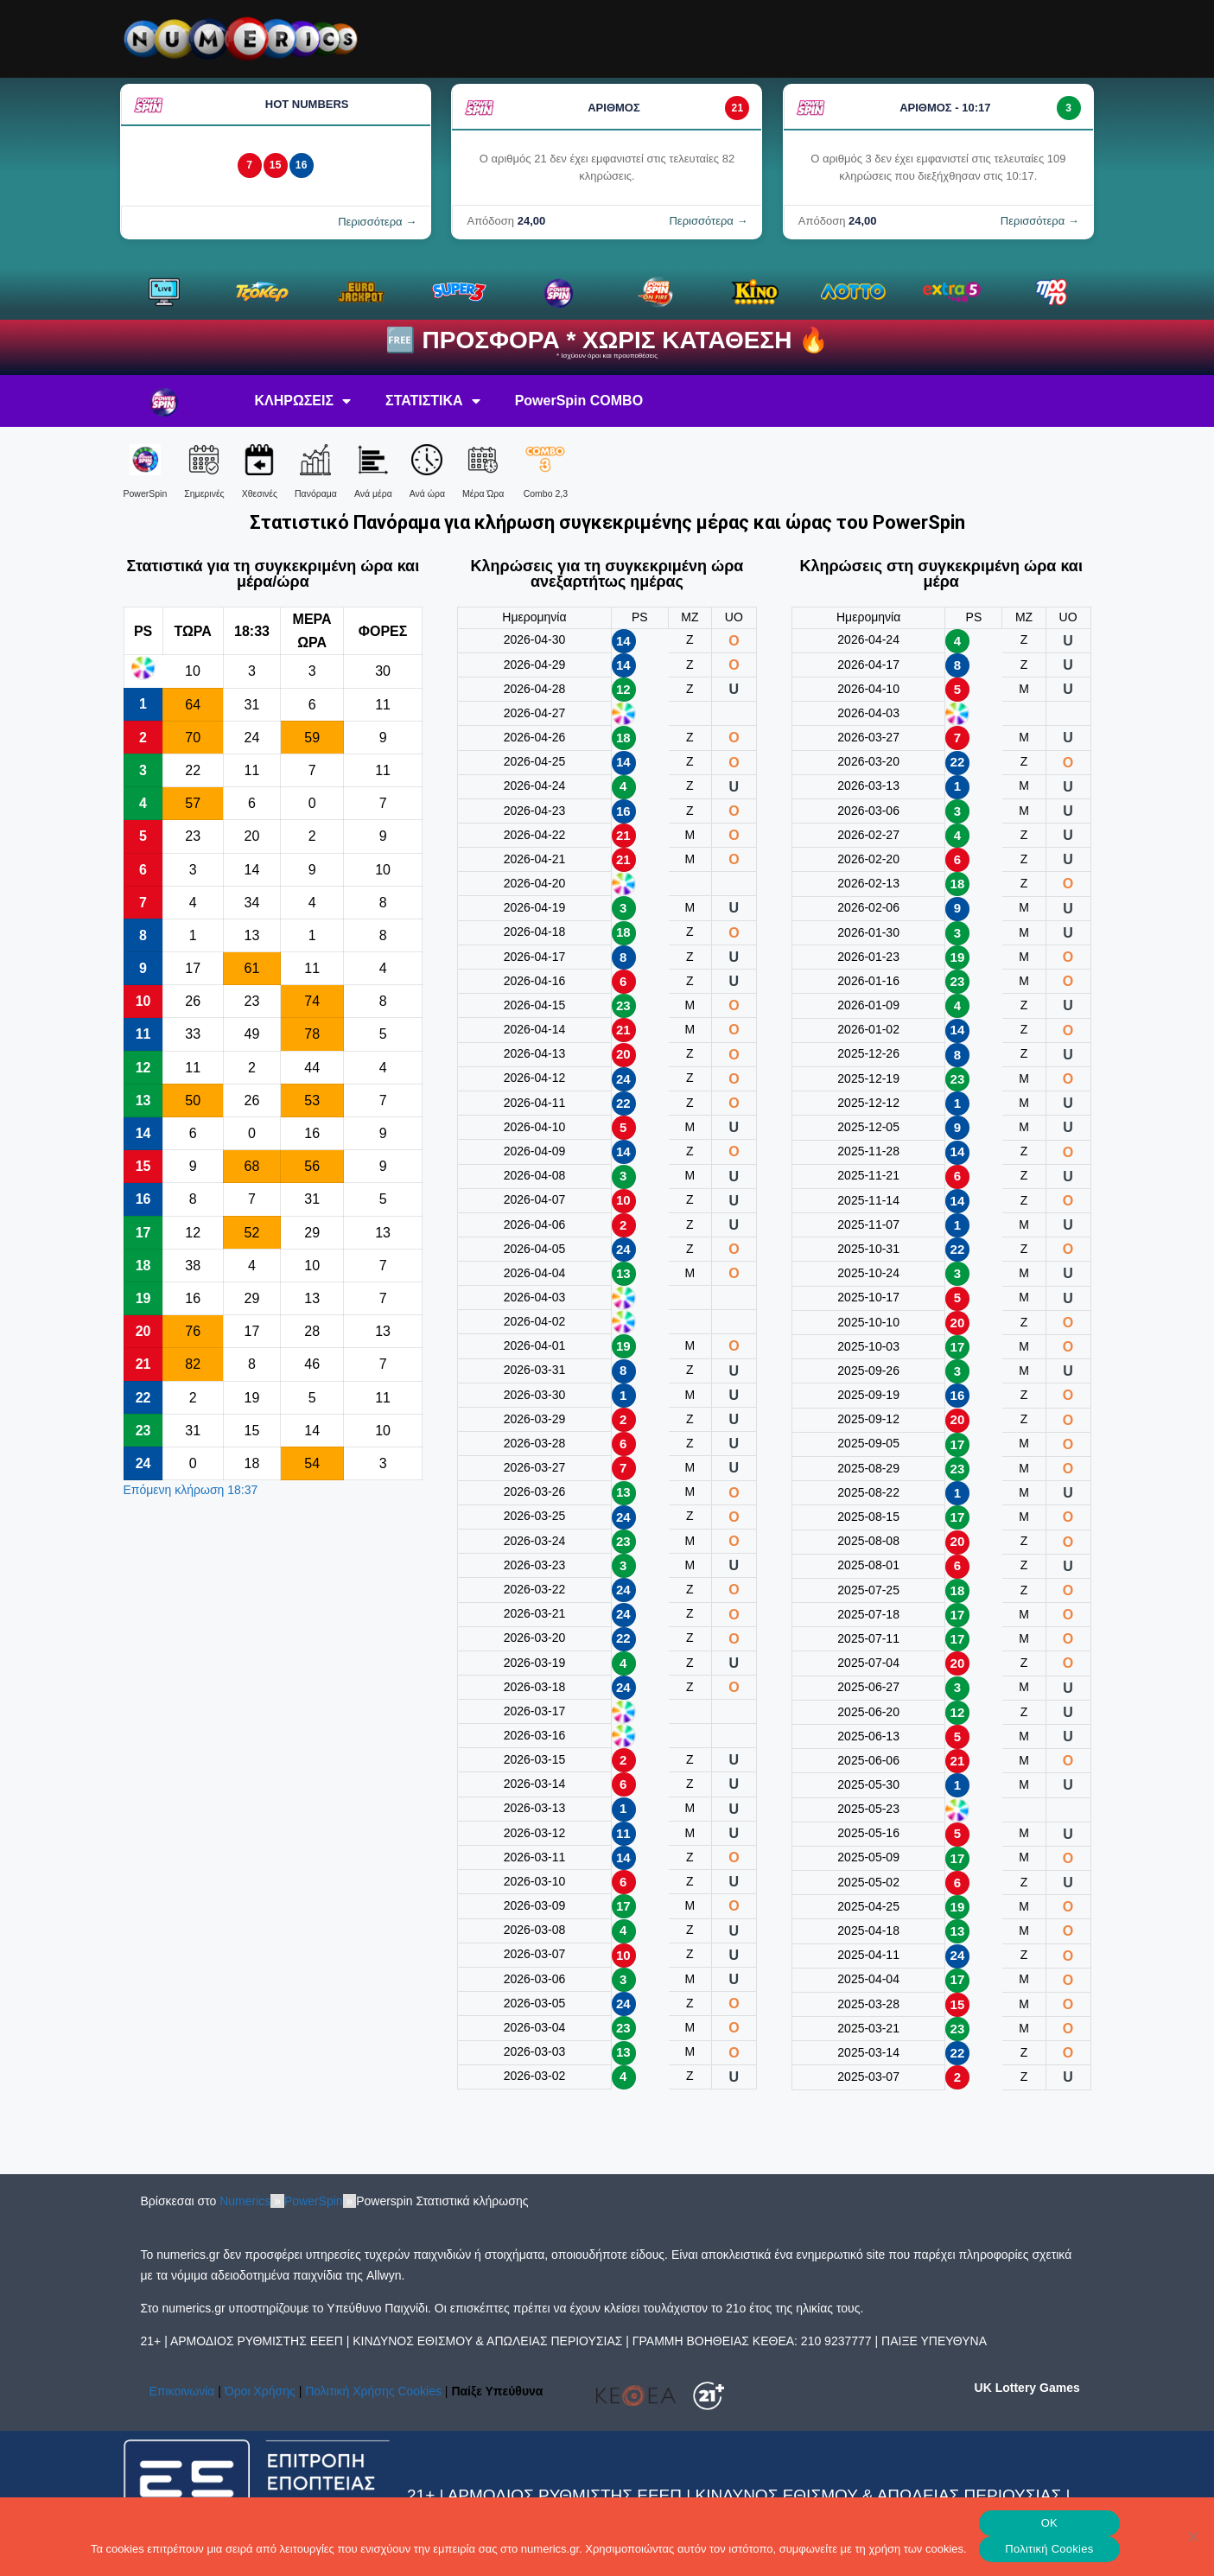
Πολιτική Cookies (1049, 2548)
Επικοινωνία (182, 2391)
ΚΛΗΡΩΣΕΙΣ (302, 401)
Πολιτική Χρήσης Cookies (373, 2391)
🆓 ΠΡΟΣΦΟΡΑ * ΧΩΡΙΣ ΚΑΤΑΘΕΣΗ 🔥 (607, 340)
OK (1049, 2522)
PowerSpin (313, 2201)
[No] (1192, 2536)
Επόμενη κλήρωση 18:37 (191, 1490)
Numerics (244, 2201)
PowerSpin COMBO (579, 400)
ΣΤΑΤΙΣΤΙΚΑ (432, 401)
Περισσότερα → (377, 221)
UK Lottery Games (1027, 2388)
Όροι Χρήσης (260, 2391)
